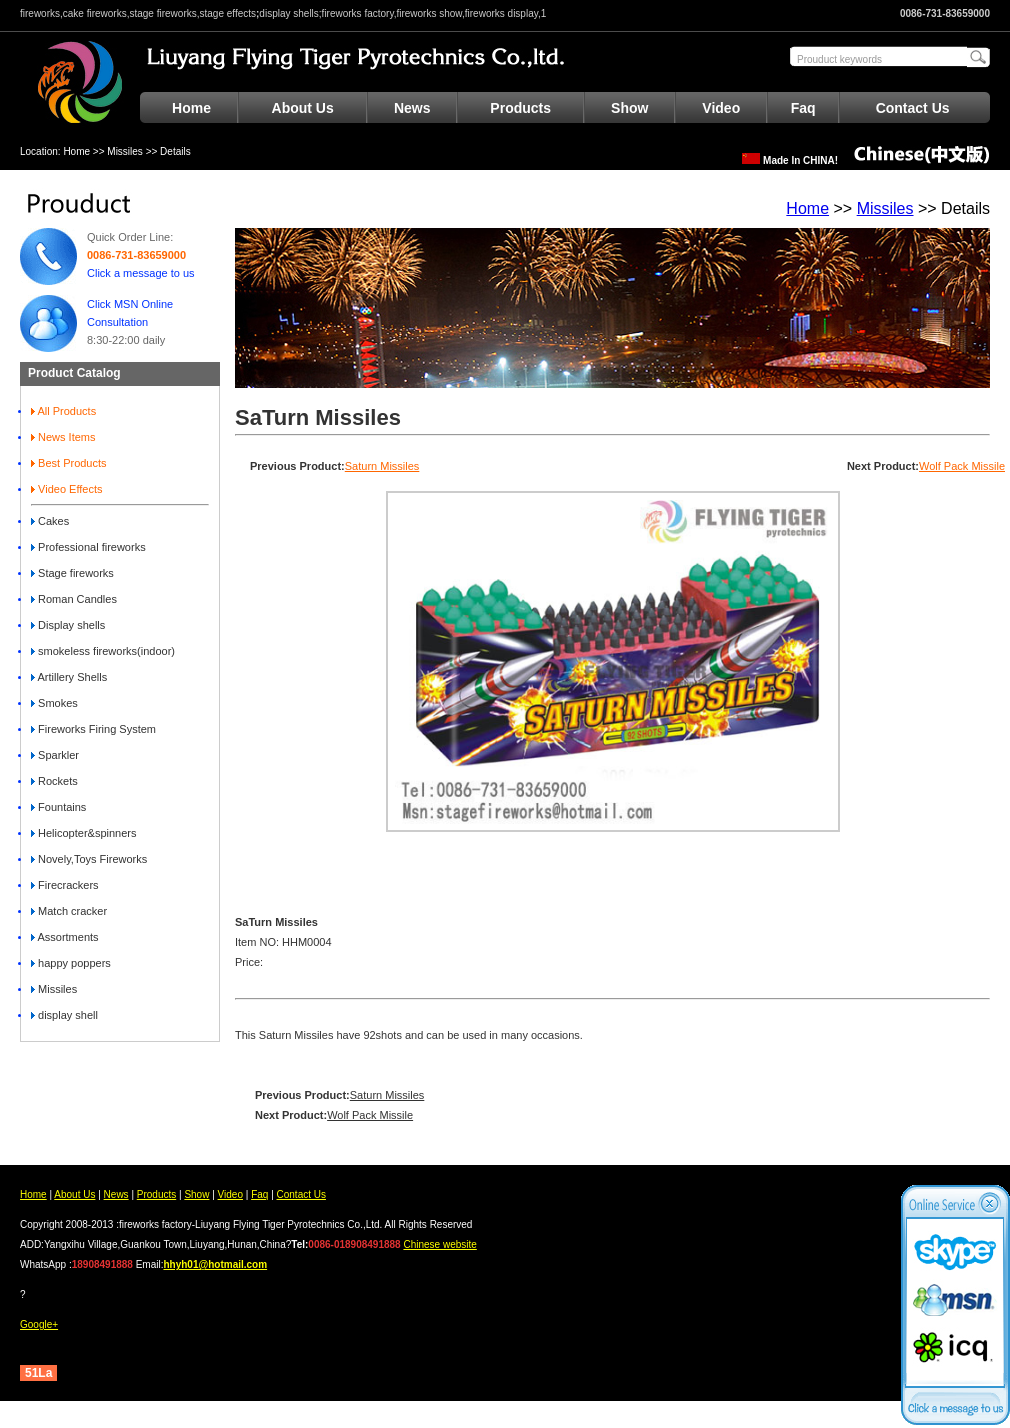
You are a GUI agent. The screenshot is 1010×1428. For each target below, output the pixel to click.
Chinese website (439, 1244)
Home (191, 108)
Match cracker (69, 911)
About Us (303, 108)
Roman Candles (74, 599)
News (412, 108)
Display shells (68, 625)
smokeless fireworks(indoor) (103, 651)
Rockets (54, 781)
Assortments (65, 937)
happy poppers (71, 963)
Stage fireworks (72, 573)
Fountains (58, 807)
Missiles (125, 151)
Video (721, 108)
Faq (803, 108)
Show (629, 108)
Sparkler (55, 755)
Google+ (39, 1324)
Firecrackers (65, 885)
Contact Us (913, 108)
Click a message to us (141, 273)
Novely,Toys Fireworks (89, 859)
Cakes (50, 521)
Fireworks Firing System (93, 729)
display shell (64, 1015)
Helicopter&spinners (84, 833)
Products (520, 108)
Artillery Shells (69, 677)
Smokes (54, 703)
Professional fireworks (88, 547)
